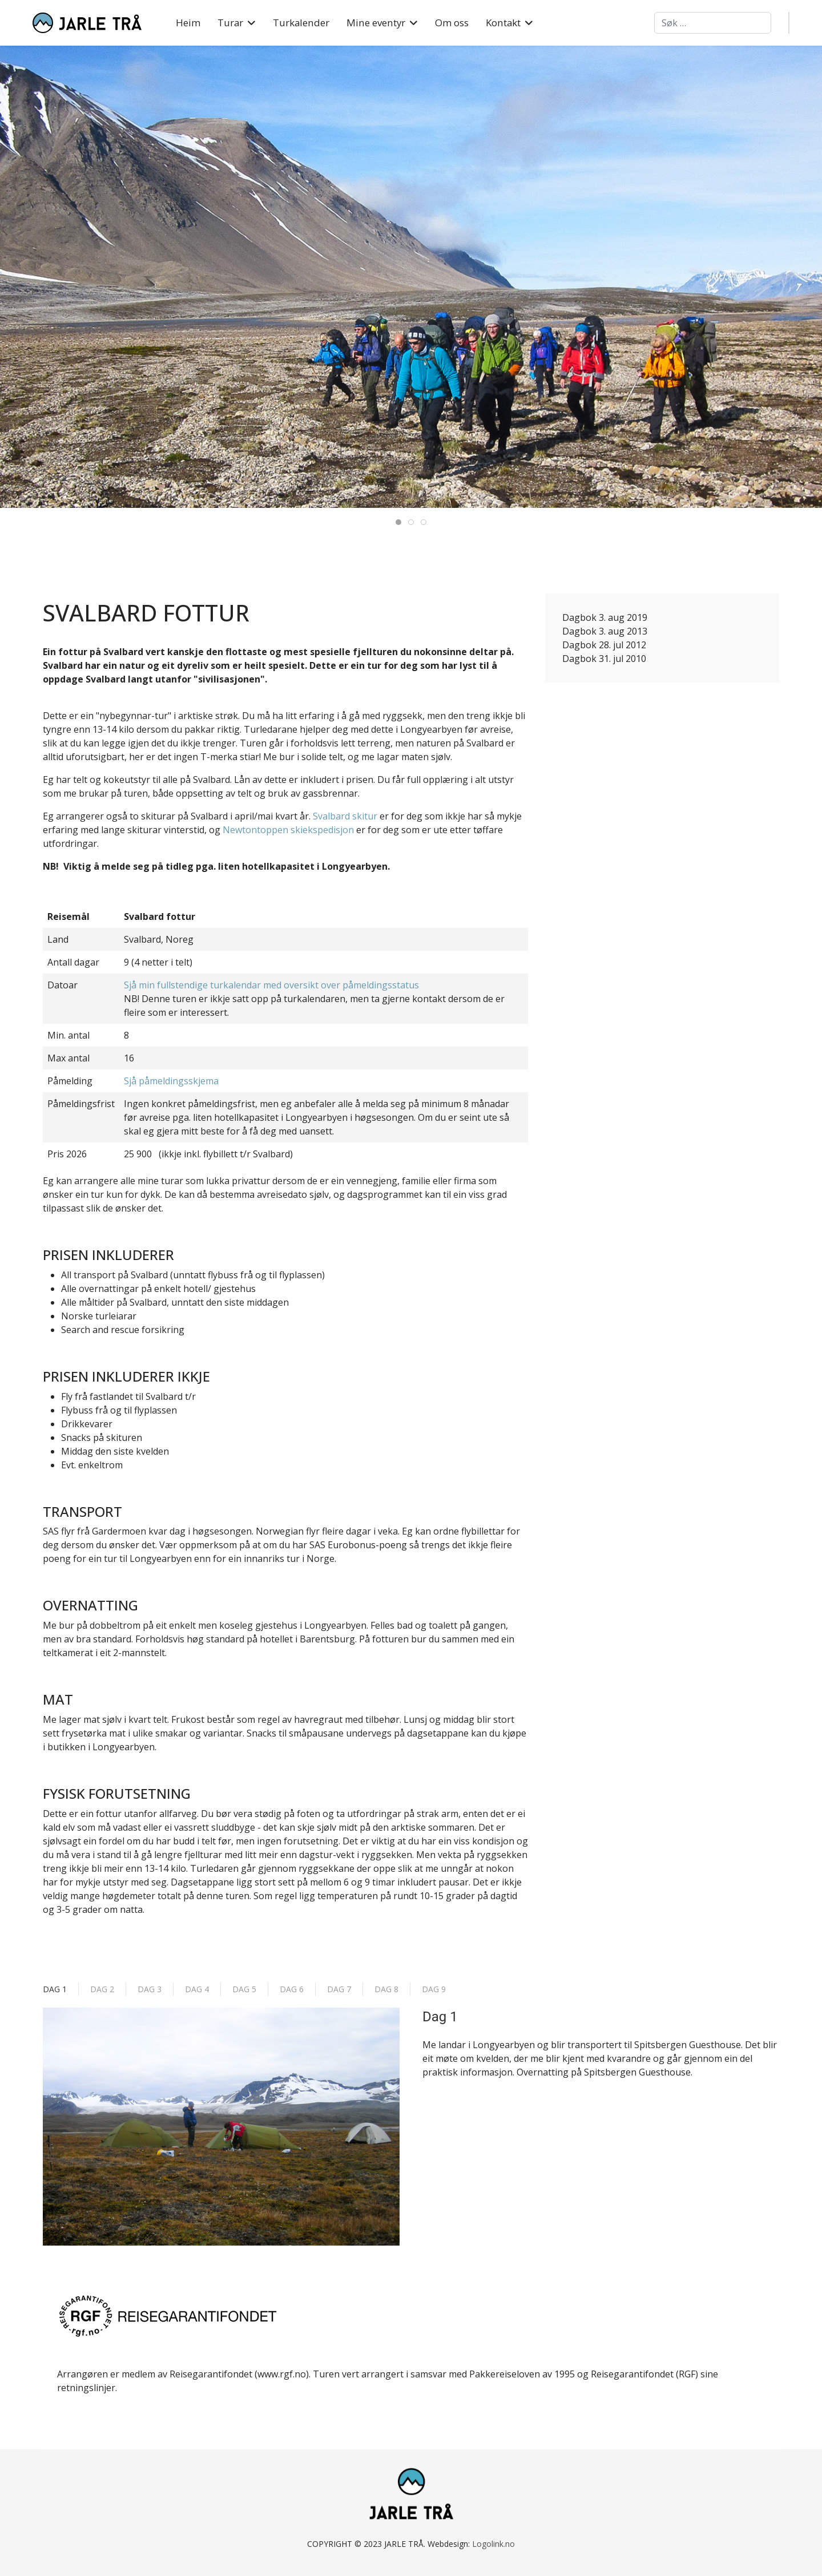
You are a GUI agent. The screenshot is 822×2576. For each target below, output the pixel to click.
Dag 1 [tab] (55, 1989)
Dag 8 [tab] (386, 1989)
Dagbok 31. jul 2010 (604, 658)
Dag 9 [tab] (434, 1989)
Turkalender (301, 22)
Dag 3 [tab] (150, 1989)
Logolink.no (493, 2543)
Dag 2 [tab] (102, 1989)
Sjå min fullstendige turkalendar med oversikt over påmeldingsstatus (271, 985)
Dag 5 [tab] (244, 1989)
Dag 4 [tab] (197, 1989)
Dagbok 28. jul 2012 (604, 645)
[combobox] (712, 23)
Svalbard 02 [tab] (413, 522)
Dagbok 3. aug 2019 (604, 617)
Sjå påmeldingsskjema (171, 1081)
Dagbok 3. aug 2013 (604, 631)
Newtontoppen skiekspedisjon (288, 829)
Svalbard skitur (345, 816)
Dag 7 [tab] (339, 1989)
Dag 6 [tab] (292, 1989)
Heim (188, 22)
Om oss (452, 22)
